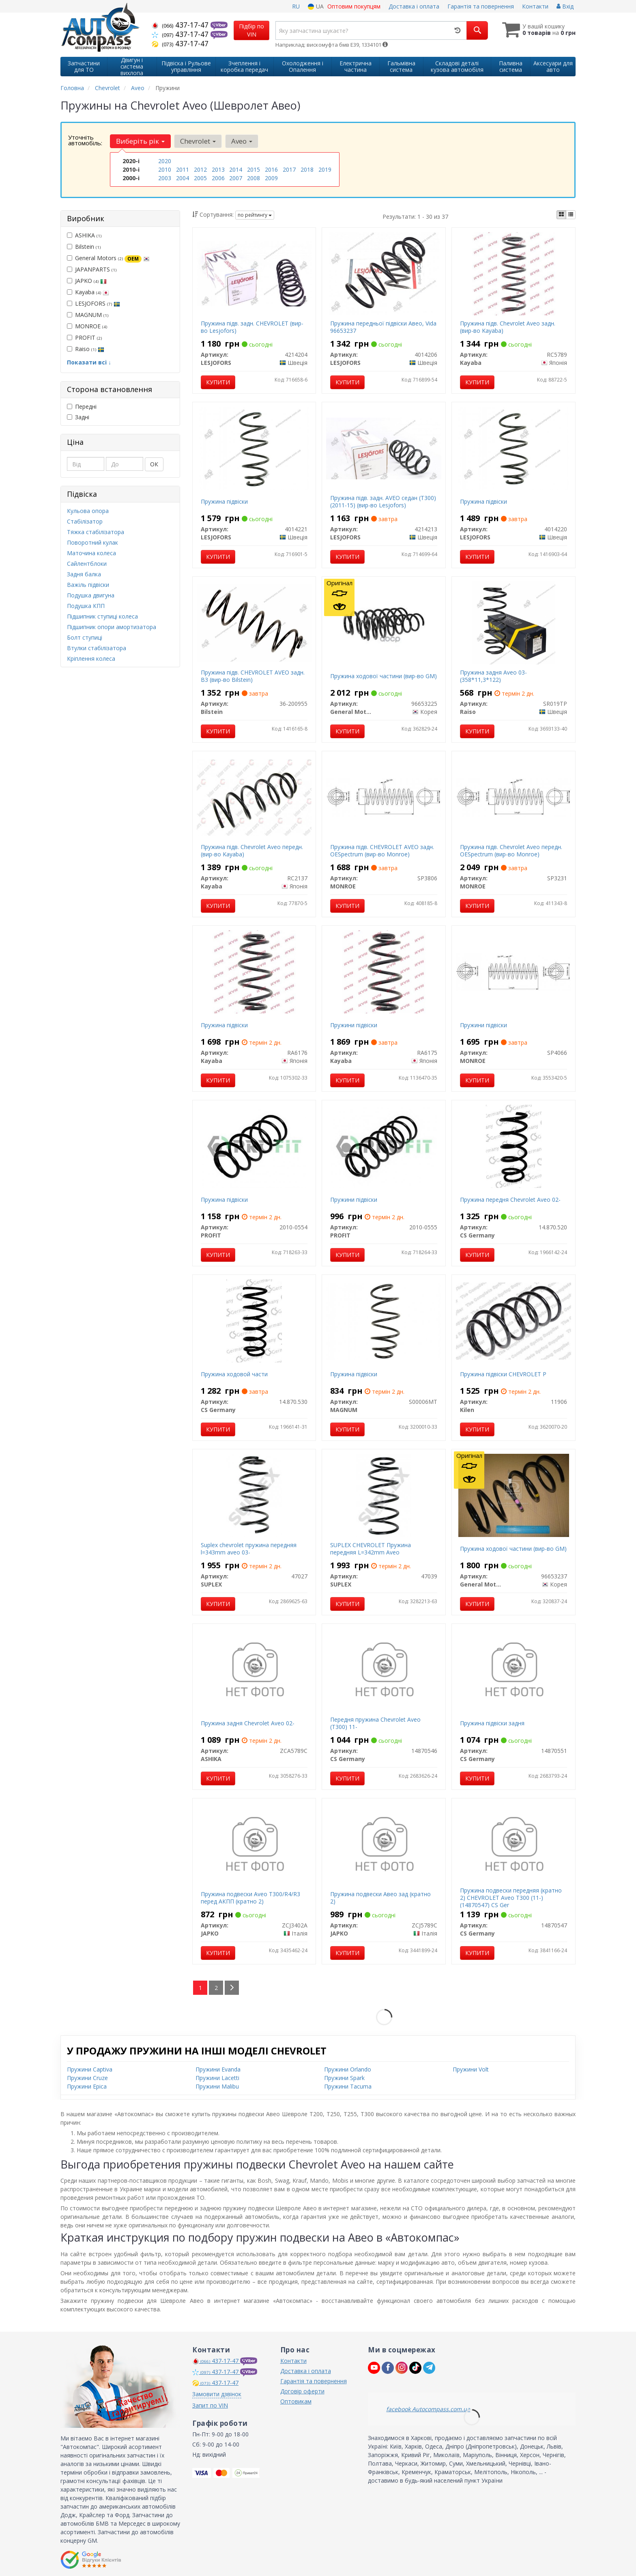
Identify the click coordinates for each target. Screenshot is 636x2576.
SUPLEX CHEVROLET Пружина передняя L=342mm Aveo (370, 1548)
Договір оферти (302, 2391)
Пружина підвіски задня (492, 1723)
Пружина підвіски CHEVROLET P (503, 1374)
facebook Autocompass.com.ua (428, 2409)
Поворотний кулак (92, 542)
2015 (253, 169)
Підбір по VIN (251, 30)
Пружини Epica (87, 2086)
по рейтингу (255, 214)
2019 (324, 169)
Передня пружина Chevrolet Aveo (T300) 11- (375, 1723)
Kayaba (88, 292)
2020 (164, 161)
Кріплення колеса (91, 658)
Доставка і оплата (414, 6)
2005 (200, 178)
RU (296, 6)
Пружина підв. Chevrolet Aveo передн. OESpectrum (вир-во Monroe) (511, 850)
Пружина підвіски (224, 501)
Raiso (85, 349)
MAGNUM (87, 315)
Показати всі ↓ (89, 362)
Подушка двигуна (90, 595)
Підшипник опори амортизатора (111, 627)
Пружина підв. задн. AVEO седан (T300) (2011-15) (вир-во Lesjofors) (383, 501)
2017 (289, 169)
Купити (218, 382)
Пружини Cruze (87, 2078)
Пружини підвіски (353, 1025)
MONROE (87, 326)
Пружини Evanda (218, 2069)
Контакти (535, 6)
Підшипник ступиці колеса (102, 616)
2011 (182, 169)
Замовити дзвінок (216, 2394)
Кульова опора (88, 511)
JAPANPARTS (91, 269)
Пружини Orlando (347, 2069)
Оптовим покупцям (353, 6)
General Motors (108, 258)
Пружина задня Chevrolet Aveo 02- (247, 1723)
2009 (271, 178)
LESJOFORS (93, 303)
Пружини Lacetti (217, 2078)
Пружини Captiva (89, 2069)
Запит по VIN (210, 2405)
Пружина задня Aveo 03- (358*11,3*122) (493, 675)
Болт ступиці (84, 637)
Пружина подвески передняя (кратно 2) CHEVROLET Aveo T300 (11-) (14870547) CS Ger (511, 1897)
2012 (200, 169)
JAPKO (87, 281)
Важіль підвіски (88, 584)
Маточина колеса (91, 553)
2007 (235, 178)
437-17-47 (181, 25)
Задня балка (84, 574)
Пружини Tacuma (348, 2086)
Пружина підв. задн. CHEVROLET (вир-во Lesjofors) (252, 326)
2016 (271, 169)
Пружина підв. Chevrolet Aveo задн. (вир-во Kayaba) (507, 326)
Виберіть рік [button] (140, 141)
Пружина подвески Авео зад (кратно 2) (380, 1897)
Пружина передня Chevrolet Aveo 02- (510, 1199)
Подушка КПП (86, 606)
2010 (164, 169)
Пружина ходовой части (234, 1374)
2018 (307, 169)
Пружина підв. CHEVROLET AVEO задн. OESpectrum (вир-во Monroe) (382, 850)
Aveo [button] (241, 141)
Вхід (565, 6)
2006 (218, 178)
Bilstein (84, 246)
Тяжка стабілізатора (95, 532)
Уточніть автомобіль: (85, 140)
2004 (182, 178)
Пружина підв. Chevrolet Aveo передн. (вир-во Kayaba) (252, 850)
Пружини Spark (344, 2078)
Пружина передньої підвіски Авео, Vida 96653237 (383, 326)
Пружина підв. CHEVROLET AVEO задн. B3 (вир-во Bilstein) (253, 675)
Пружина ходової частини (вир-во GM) (383, 676)
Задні (78, 417)
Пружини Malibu (217, 2086)
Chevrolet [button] (198, 141)
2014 (235, 169)
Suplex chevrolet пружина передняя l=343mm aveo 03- (249, 1548)
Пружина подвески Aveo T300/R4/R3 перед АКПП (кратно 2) (250, 1897)
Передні (82, 406)
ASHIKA (84, 235)
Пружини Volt (471, 2069)
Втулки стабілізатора (96, 648)
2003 (164, 178)
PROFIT (84, 337)
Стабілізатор (85, 521)
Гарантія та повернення (480, 6)
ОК (154, 464)
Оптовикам (296, 2401)
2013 (218, 169)
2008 (253, 178)
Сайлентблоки (87, 563)
